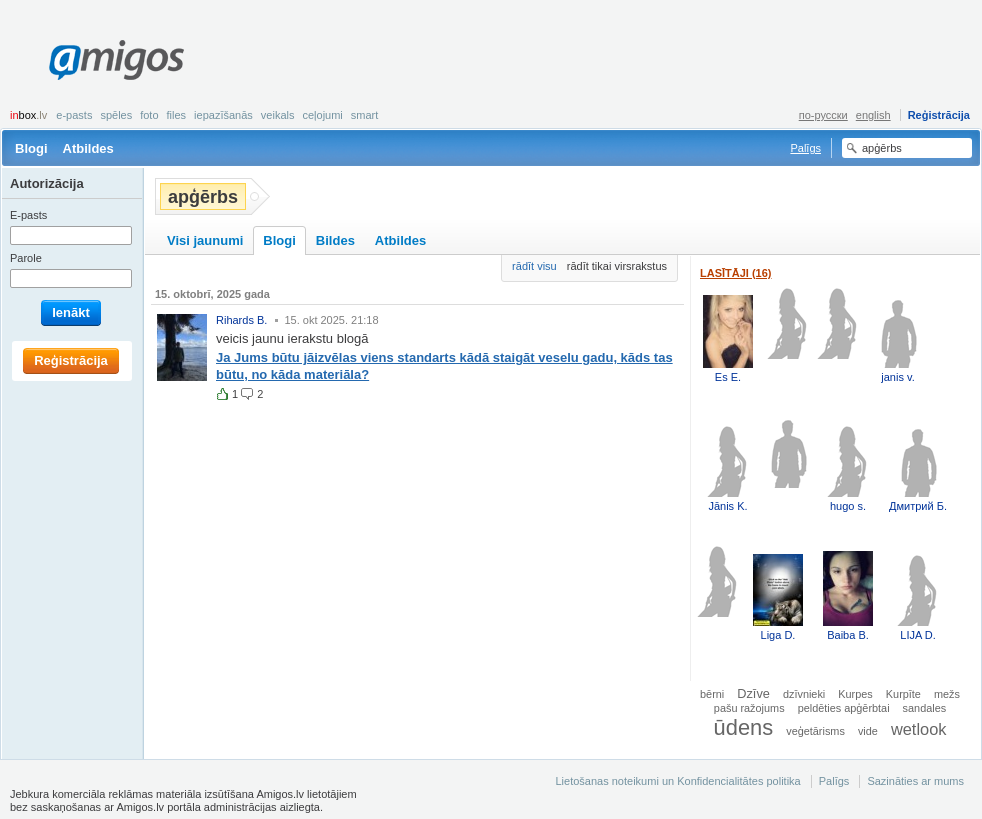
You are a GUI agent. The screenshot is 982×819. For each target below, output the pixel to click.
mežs (947, 694)
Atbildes (88, 148)
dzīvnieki (804, 694)
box (28, 115)
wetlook (919, 729)
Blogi (31, 148)
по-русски (823, 115)
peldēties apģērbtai (844, 708)
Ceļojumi (322, 115)
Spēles (116, 115)
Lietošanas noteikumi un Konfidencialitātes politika (677, 781)
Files (177, 115)
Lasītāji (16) (736, 273)
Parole (26, 258)
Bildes (335, 240)
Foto (149, 115)
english (873, 115)
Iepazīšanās (223, 115)
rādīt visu (534, 266)
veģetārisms (815, 731)
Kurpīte (903, 694)
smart (365, 115)
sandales (925, 708)
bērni (712, 694)
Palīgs (805, 148)
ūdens (744, 727)
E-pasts (74, 115)
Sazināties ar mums (915, 781)
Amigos (116, 60)
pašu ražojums (749, 708)
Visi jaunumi (205, 240)
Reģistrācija (939, 115)
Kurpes (855, 694)
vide (868, 731)
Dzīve (753, 693)
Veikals (278, 115)
